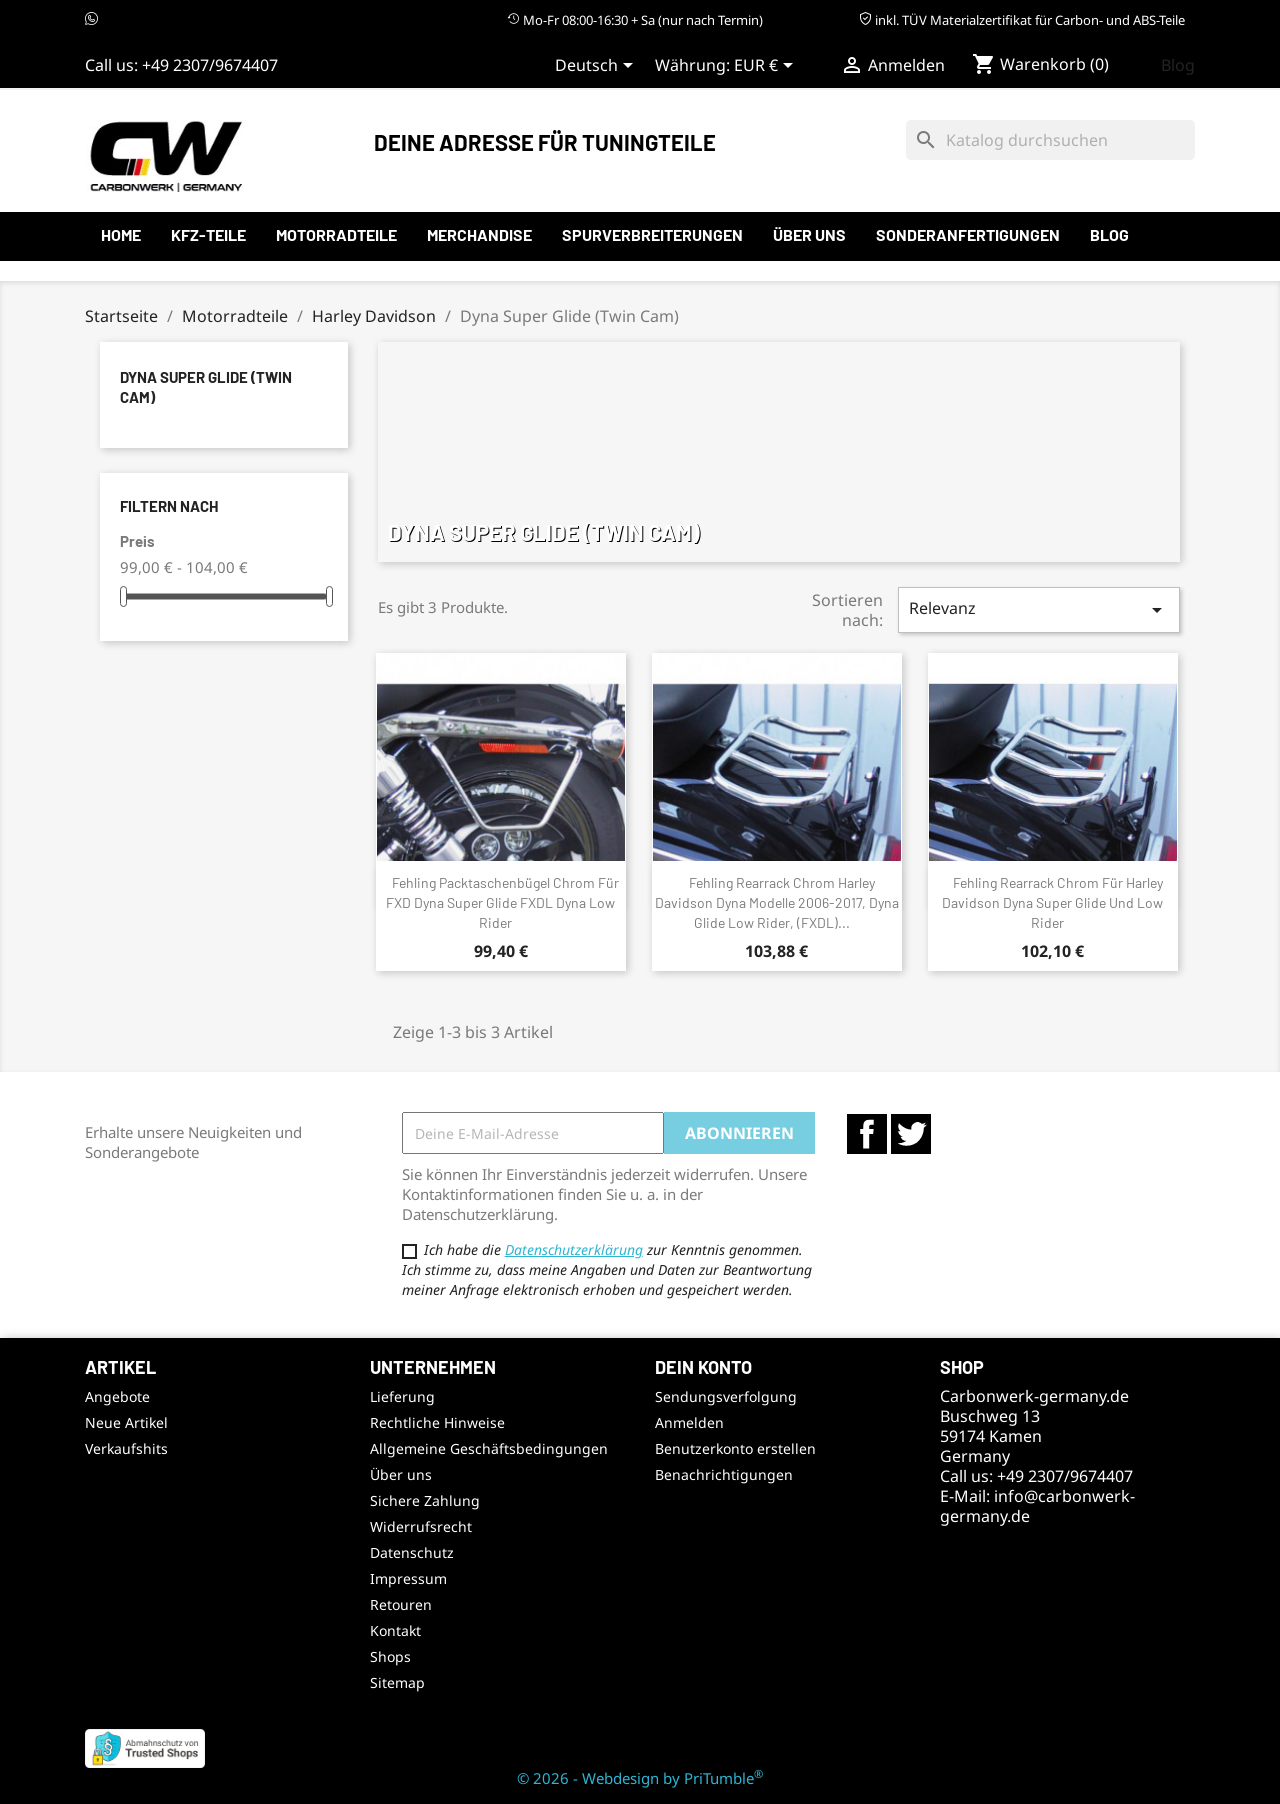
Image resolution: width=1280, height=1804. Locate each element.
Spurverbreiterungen (652, 234)
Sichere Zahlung (425, 1500)
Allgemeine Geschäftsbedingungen (489, 1448)
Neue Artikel (126, 1422)
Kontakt (395, 1630)
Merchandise (479, 234)
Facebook (867, 1134)
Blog (1178, 65)
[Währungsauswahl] (767, 67)
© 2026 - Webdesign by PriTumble (640, 1778)
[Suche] (1050, 140)
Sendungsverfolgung (726, 1396)
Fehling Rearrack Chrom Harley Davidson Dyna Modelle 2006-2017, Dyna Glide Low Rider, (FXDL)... (777, 902)
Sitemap (397, 1682)
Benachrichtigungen (724, 1474)
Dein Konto (703, 1367)
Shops (390, 1656)
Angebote (117, 1396)
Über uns (809, 234)
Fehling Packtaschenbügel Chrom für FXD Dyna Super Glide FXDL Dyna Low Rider (502, 902)
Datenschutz (412, 1552)
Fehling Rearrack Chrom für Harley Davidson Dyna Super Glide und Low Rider (1052, 902)
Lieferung (402, 1396)
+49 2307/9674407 (210, 65)
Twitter (911, 1134)
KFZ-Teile (208, 234)
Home (121, 234)
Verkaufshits (126, 1448)
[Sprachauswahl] (597, 67)
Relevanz (1039, 609)
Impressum (408, 1578)
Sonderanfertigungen (968, 234)
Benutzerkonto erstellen (735, 1448)
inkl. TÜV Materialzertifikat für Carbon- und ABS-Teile (1022, 20)
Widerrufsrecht (421, 1526)
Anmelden (689, 1422)
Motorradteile (336, 234)
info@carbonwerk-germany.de (1037, 1506)
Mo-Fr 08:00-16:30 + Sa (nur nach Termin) (635, 20)
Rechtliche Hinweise (437, 1422)
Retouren (401, 1604)
